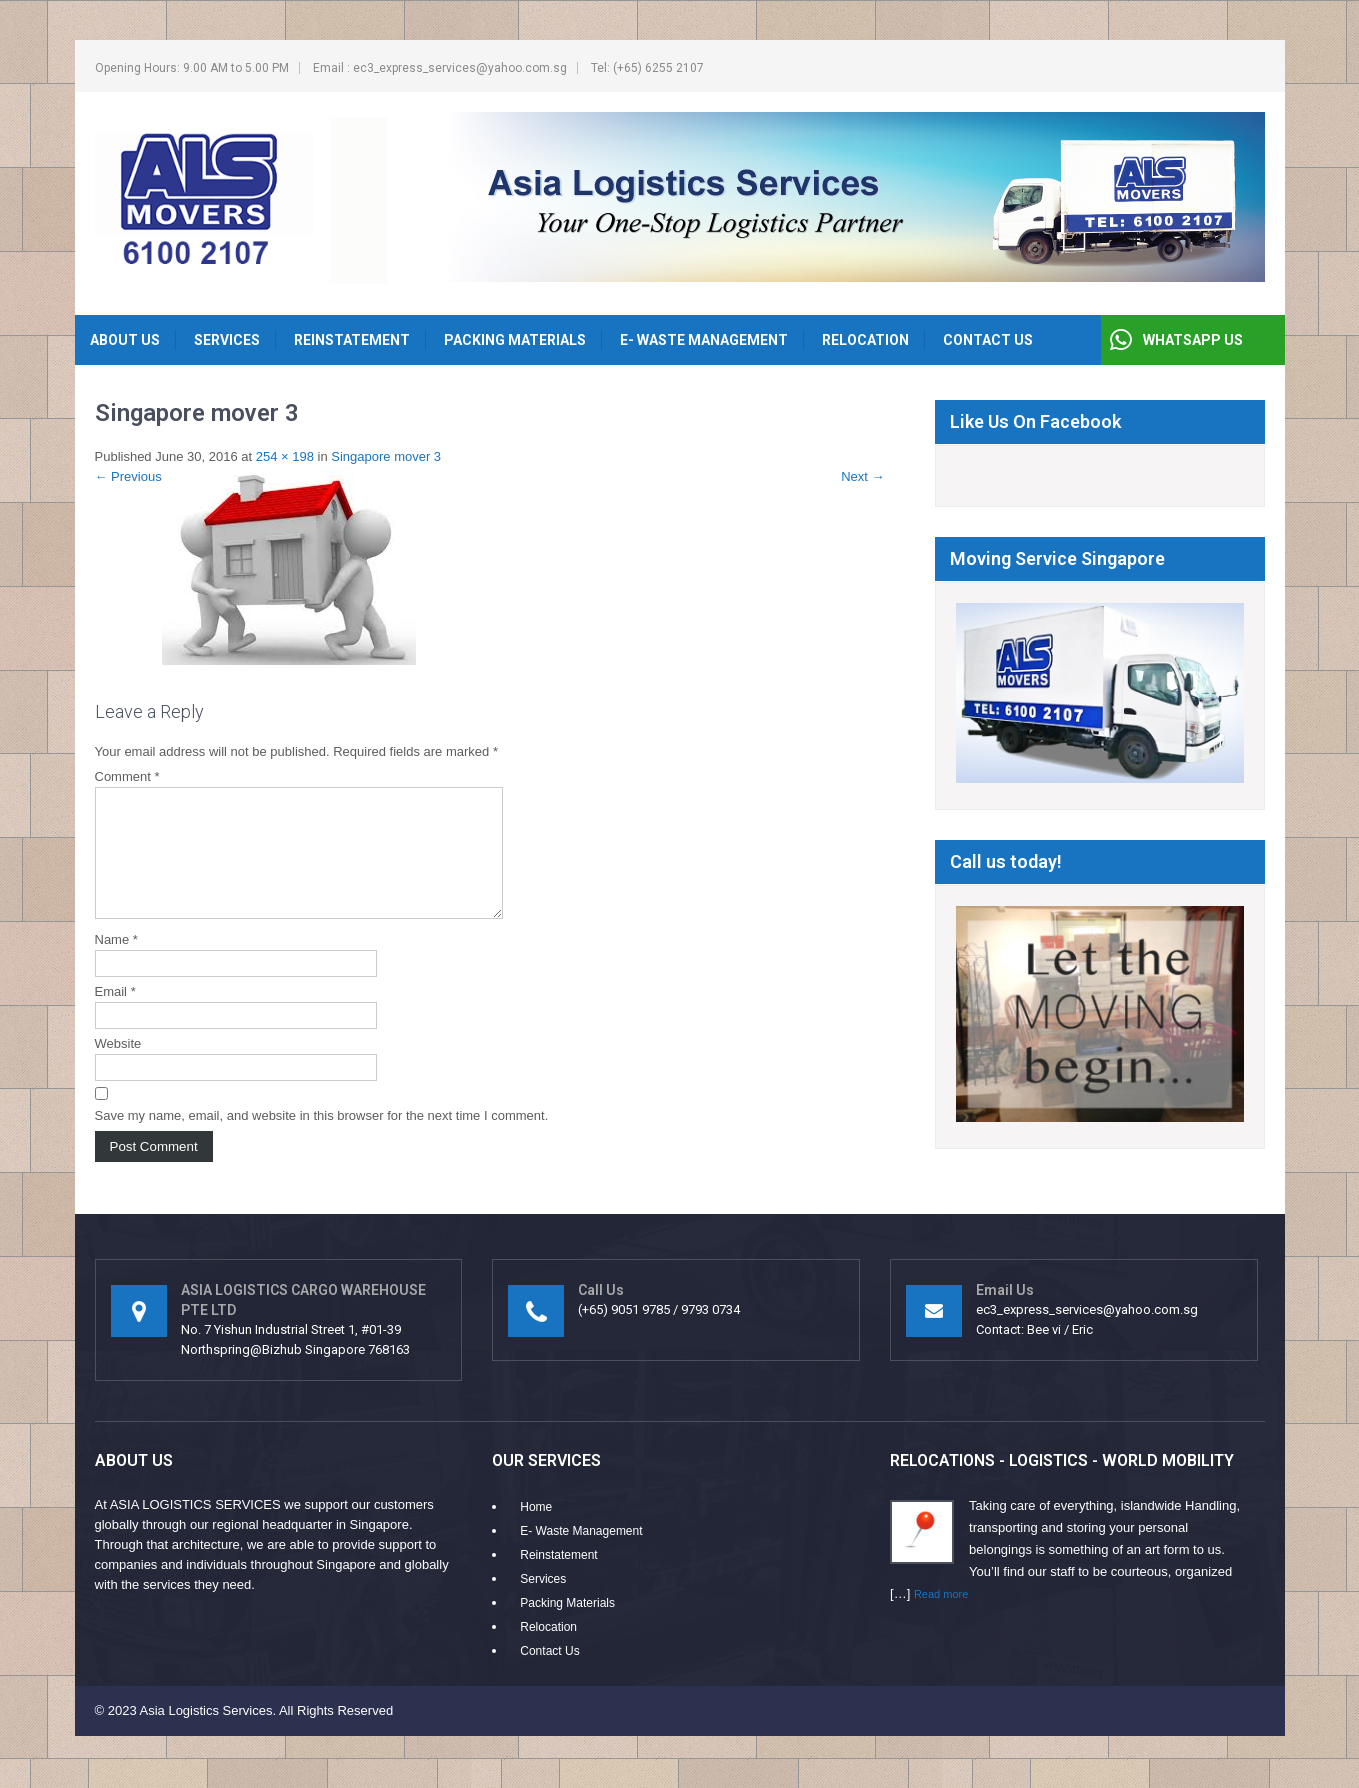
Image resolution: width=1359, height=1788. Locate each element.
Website (118, 1067)
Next (862, 476)
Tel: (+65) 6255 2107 (647, 68)
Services (227, 340)
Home (536, 1518)
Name (116, 963)
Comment (127, 776)
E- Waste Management (704, 340)
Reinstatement (352, 340)
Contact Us (988, 340)
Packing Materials (515, 340)
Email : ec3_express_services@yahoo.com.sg (440, 68)
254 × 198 (285, 456)
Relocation (865, 340)
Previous (128, 476)
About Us (125, 340)
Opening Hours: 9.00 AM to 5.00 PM (192, 68)
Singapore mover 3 (386, 456)
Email (115, 1015)
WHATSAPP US (1193, 340)
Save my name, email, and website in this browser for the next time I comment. (322, 1139)
